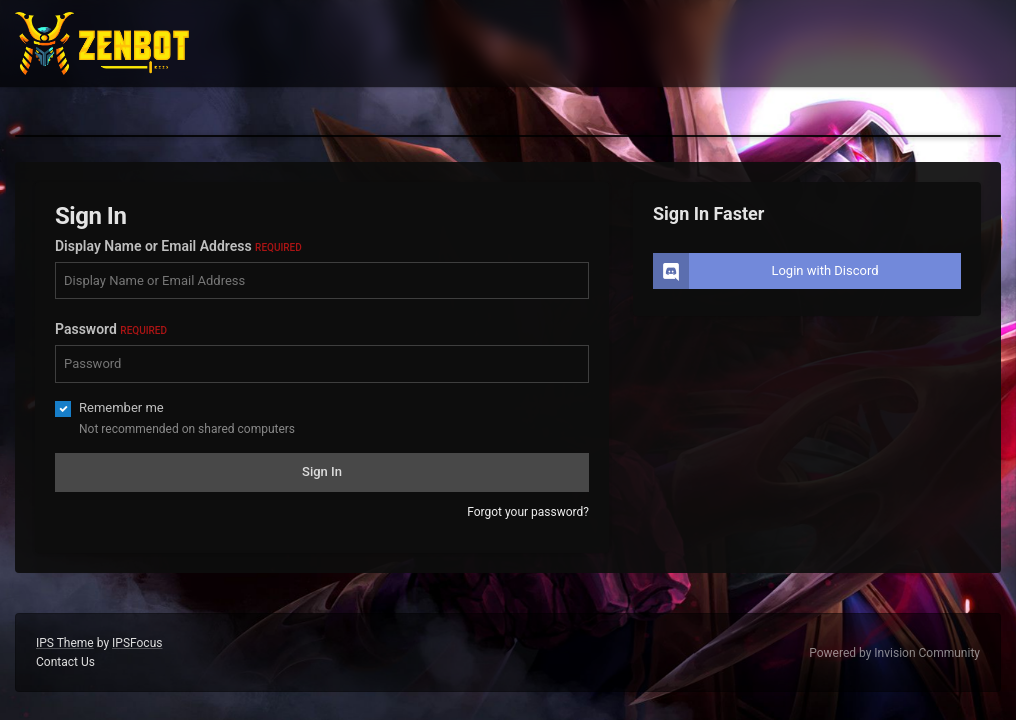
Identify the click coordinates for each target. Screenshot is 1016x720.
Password (111, 329)
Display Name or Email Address (178, 246)
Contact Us (65, 662)
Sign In (322, 471)
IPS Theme (65, 643)
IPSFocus (137, 643)
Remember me (121, 407)
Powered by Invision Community (894, 653)
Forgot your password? (528, 512)
